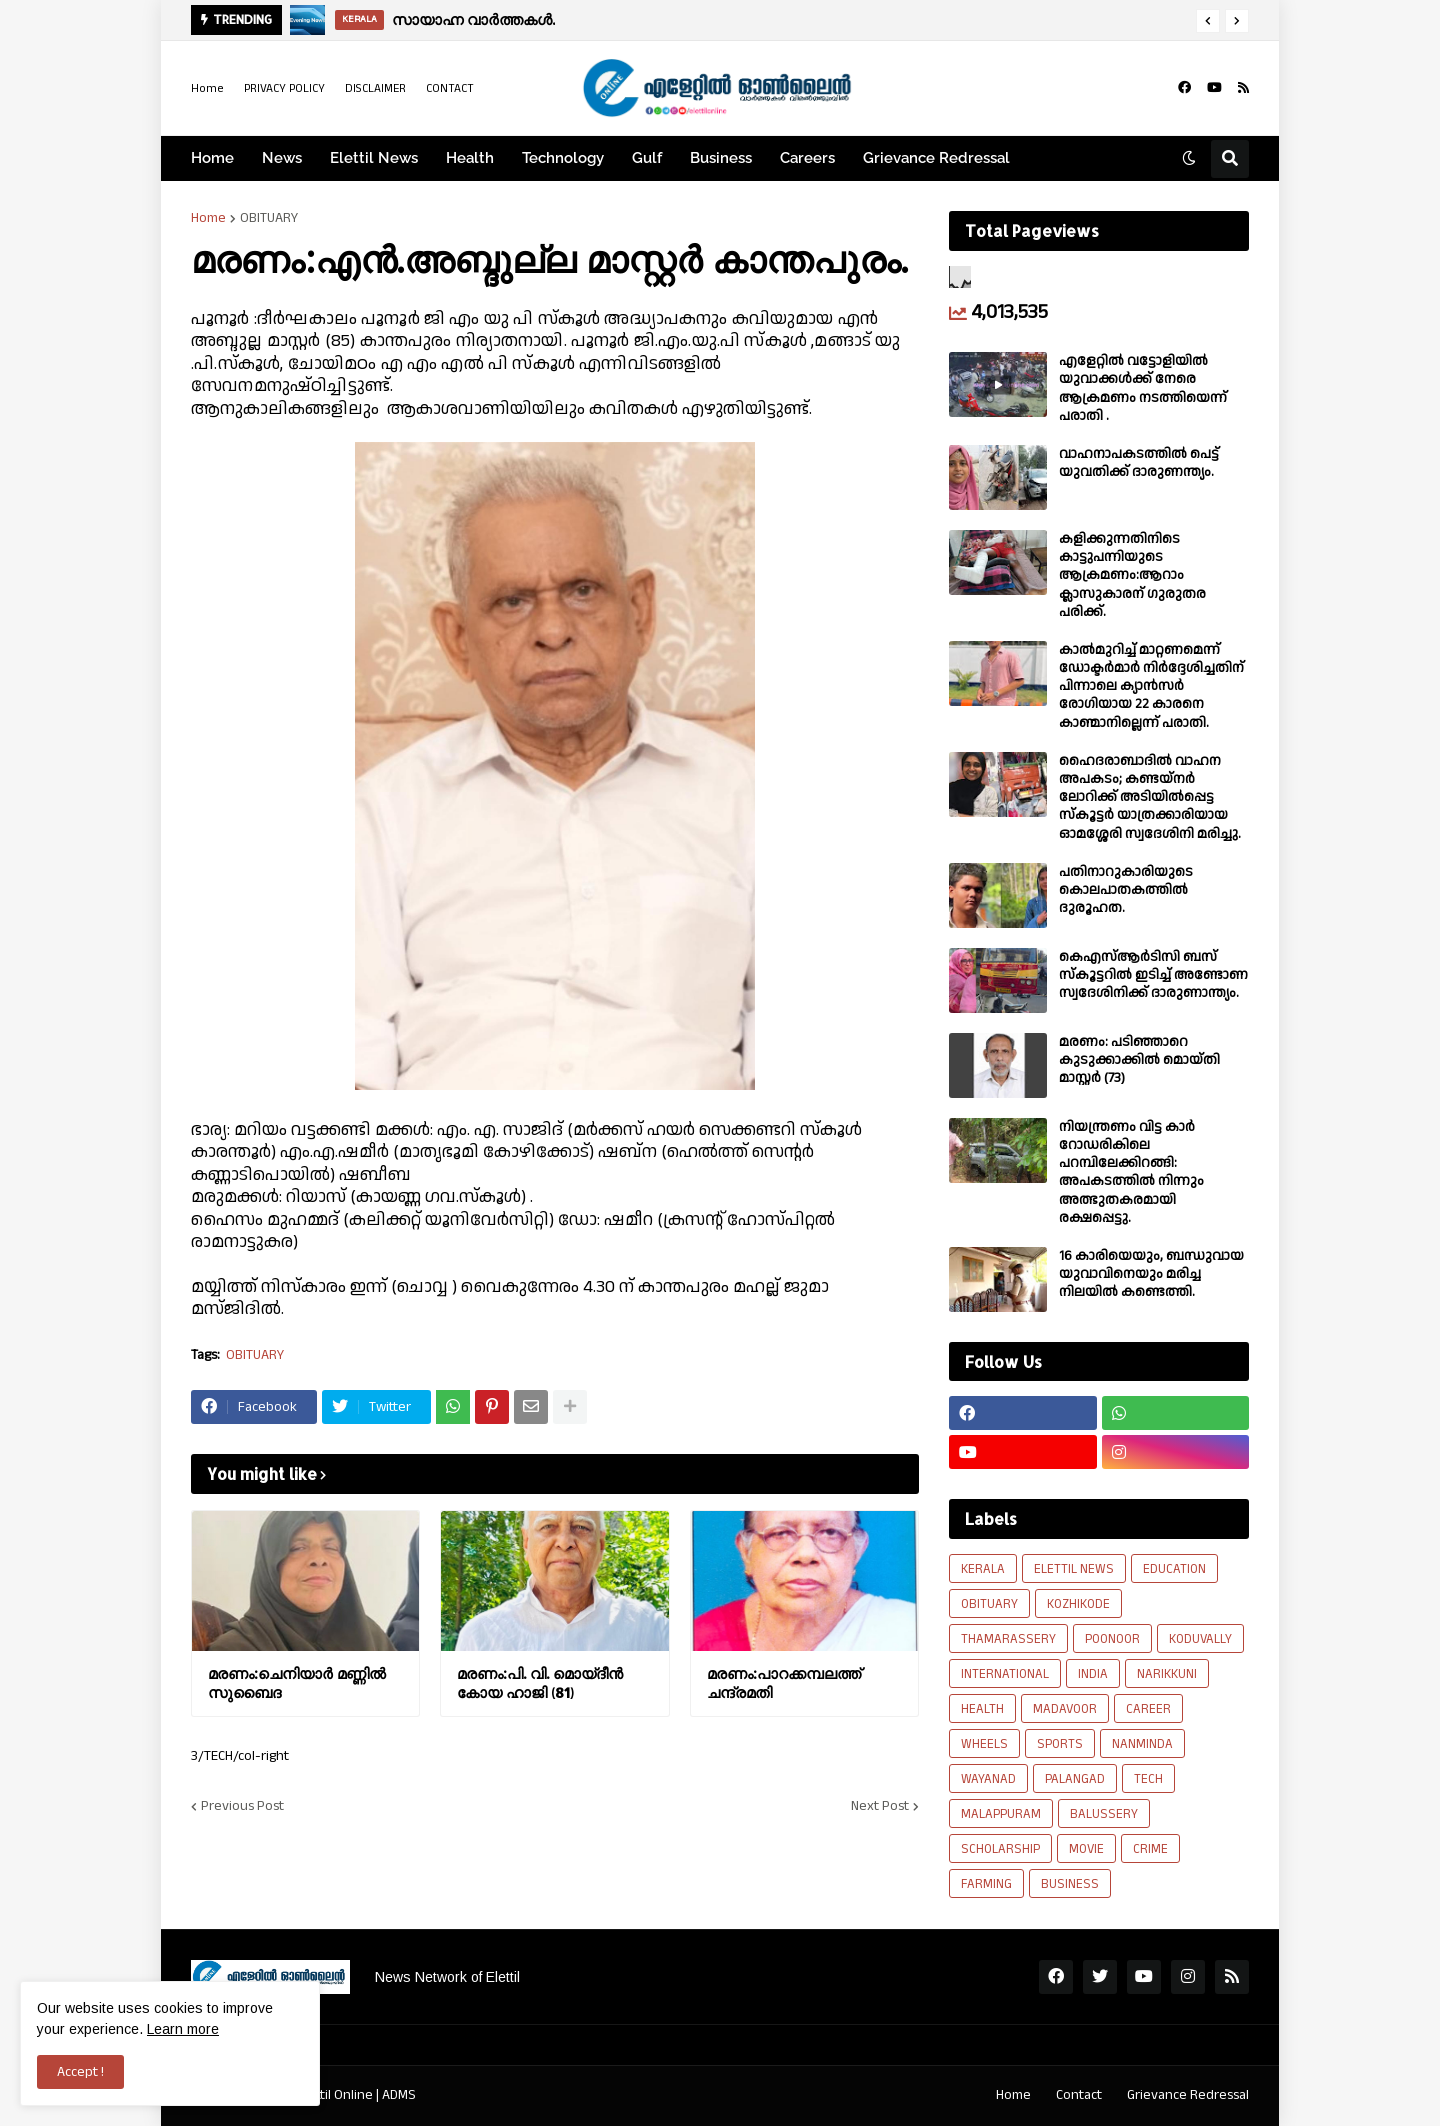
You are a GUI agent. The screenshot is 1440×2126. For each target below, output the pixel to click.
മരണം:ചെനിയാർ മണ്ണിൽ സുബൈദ (297, 1683)
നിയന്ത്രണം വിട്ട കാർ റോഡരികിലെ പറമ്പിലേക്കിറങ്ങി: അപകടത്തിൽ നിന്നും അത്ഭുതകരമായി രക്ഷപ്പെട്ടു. (1131, 1172)
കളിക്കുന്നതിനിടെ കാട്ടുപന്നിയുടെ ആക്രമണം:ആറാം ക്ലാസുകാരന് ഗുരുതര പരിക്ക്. (1132, 575)
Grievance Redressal (1188, 2095)
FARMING (986, 1884)
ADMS (399, 2095)
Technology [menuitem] (563, 158)
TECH (1148, 1779)
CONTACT (450, 88)
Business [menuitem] (721, 158)
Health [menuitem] (470, 158)
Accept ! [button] (80, 2072)
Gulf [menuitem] (647, 158)
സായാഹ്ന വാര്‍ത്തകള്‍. (473, 19)
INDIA (1093, 1674)
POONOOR (1112, 1639)
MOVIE (1086, 1849)
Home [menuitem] (212, 158)
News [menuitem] (282, 158)
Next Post (880, 1806)
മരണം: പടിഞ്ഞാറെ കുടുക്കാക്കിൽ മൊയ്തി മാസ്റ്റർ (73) (1139, 1060)
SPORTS (1060, 1744)
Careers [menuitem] (807, 158)
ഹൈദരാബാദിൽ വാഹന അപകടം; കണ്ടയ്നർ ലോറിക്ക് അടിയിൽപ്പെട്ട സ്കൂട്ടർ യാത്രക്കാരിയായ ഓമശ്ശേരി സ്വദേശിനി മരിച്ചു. (1150, 797)
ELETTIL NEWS (1074, 1569)
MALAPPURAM (1001, 1814)
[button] (1208, 21)
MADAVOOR (1065, 1709)
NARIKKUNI (1167, 1674)
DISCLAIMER (375, 88)
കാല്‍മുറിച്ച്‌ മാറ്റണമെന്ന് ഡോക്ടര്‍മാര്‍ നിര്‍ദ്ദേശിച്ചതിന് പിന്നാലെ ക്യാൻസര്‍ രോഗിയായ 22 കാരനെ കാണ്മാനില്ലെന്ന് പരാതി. (1151, 686)
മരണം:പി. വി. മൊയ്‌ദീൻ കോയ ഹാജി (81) (540, 1683)
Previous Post (242, 1806)
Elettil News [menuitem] (374, 158)
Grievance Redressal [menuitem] (936, 158)
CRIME (1150, 1849)
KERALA (983, 1569)
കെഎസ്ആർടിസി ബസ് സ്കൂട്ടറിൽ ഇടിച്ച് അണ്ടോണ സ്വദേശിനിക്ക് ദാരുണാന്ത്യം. (1153, 975)
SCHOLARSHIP (1000, 1849)
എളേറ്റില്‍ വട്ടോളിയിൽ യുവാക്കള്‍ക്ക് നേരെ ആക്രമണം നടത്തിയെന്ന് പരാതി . (1143, 388)
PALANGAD (1075, 1779)
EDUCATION (1174, 1569)
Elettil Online (335, 2095)
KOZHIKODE (1078, 1604)
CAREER (1148, 1709)
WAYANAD (988, 1779)
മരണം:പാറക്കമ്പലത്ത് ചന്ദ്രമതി (784, 1683)
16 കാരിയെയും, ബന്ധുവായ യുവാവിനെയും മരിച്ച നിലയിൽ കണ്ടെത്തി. (1151, 1274)
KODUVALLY (1200, 1639)
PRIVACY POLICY (284, 88)
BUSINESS (1070, 1884)
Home (207, 88)
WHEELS (984, 1744)
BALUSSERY (1104, 1814)
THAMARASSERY (1008, 1639)
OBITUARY (269, 218)
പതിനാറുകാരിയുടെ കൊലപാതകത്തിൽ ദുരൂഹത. (1126, 890)
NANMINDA (1142, 1744)
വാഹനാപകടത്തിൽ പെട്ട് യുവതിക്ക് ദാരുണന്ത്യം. (1139, 463)
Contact (1079, 2095)
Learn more (183, 2029)
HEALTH (982, 1709)
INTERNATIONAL (1005, 1674)
